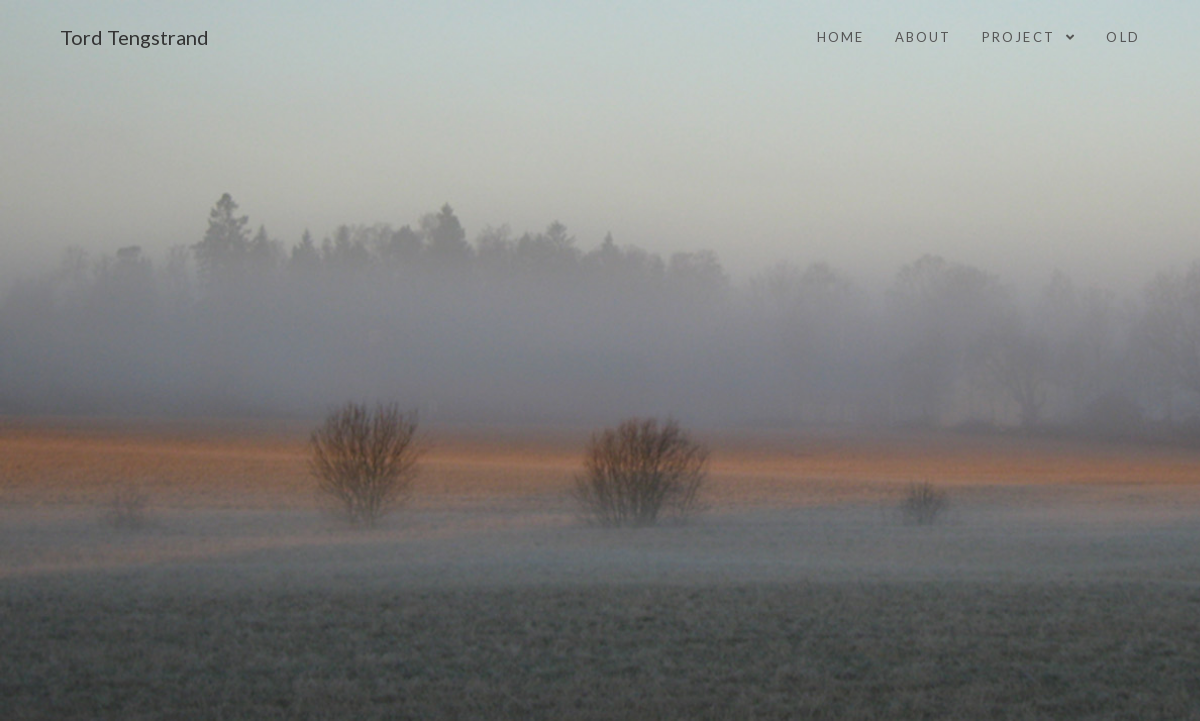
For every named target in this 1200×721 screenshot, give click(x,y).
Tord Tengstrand (134, 37)
